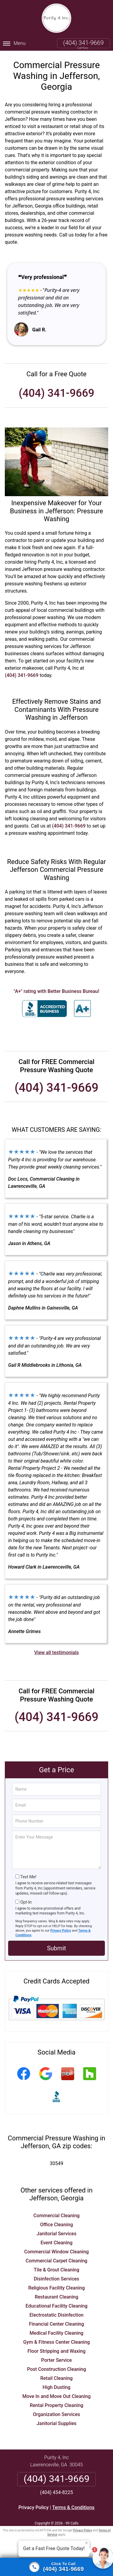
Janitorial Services (56, 2233)
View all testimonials (56, 1652)
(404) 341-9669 (83, 42)
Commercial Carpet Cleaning (56, 2261)
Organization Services (56, 2414)
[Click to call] (56, 2567)
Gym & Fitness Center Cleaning (56, 2342)
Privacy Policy (60, 1931)
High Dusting (56, 2387)
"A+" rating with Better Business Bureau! (56, 991)
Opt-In (25, 1902)
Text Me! (28, 1876)
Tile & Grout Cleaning (56, 2270)
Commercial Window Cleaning (56, 2252)
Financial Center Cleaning (56, 2324)
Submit (56, 1948)
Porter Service (56, 2360)
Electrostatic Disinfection (56, 2315)
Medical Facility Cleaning (56, 2333)
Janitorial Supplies (56, 2423)
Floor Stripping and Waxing (56, 2351)
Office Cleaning (56, 2224)
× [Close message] (86, 2543)
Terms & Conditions (73, 2507)
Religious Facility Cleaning (56, 2288)
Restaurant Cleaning (56, 2297)
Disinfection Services (56, 2279)
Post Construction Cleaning (56, 2369)
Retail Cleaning (56, 2378)
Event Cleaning (56, 2243)
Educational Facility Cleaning (56, 2306)
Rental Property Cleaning (56, 2405)
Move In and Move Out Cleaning (56, 2396)
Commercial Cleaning (56, 2215)
